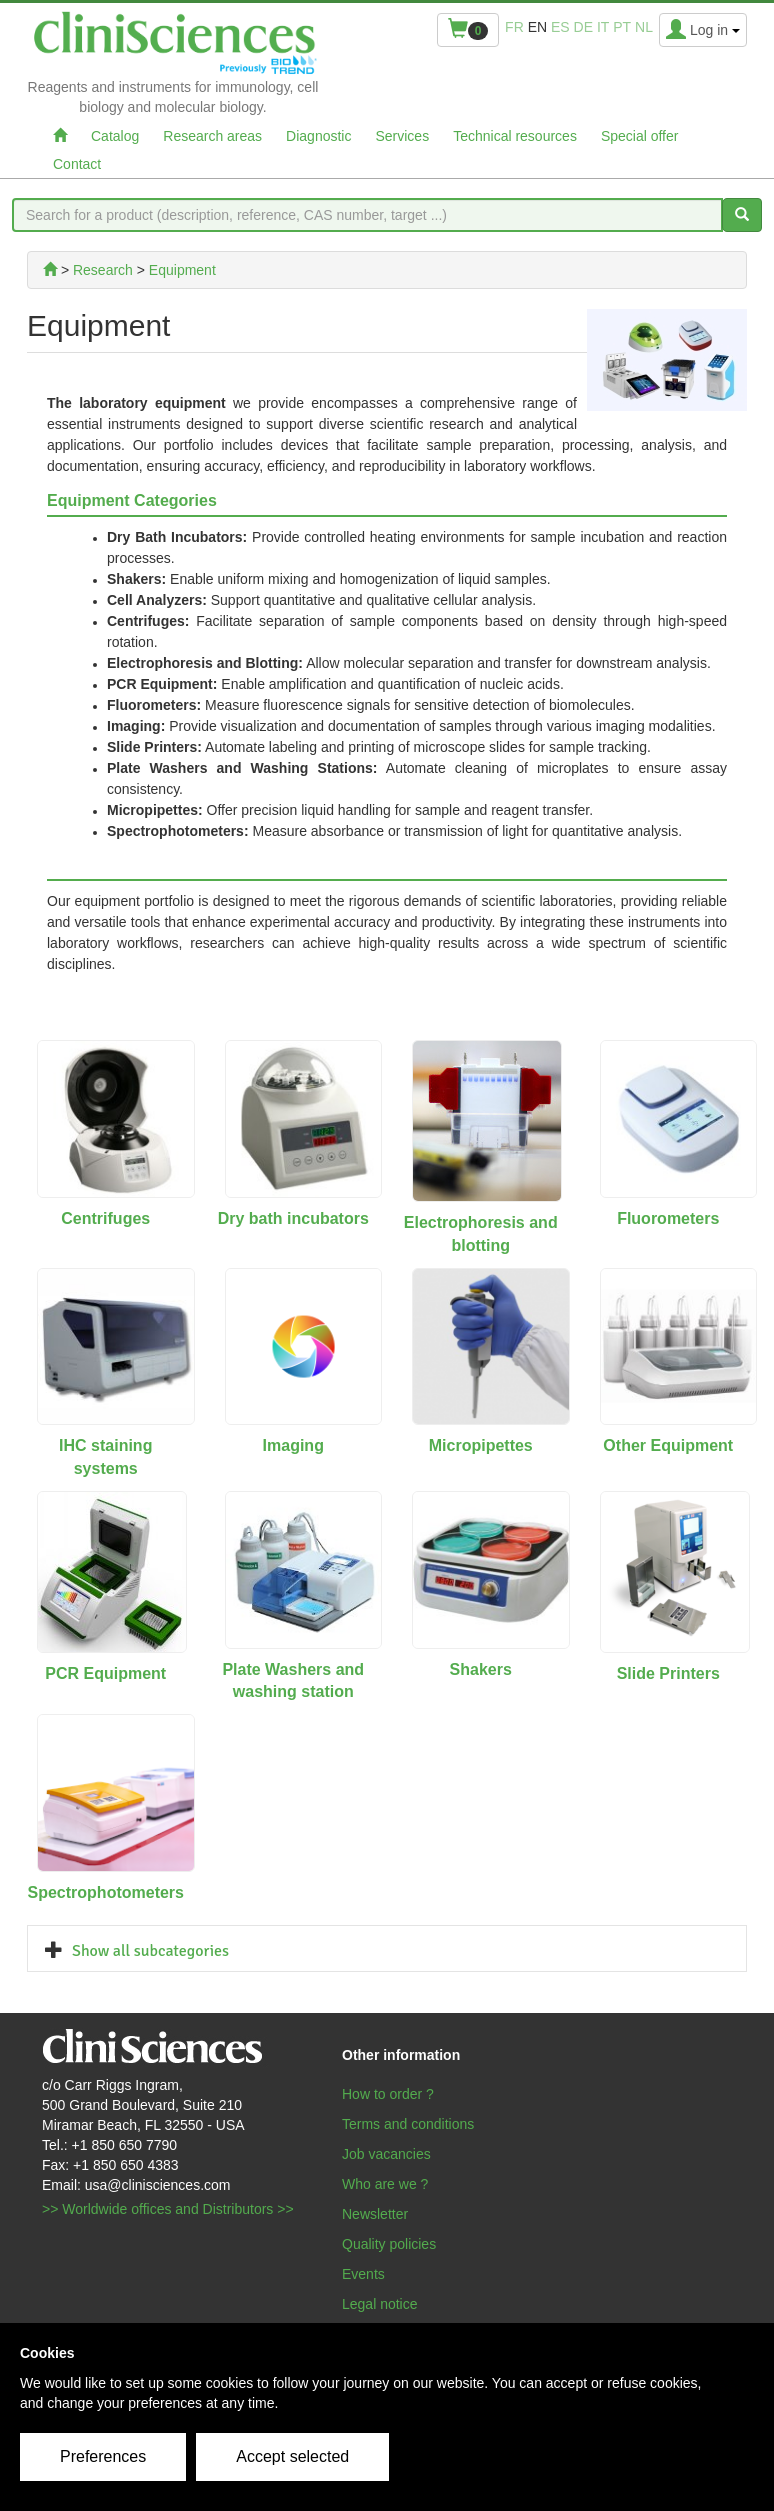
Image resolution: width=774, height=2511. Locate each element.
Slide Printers (668, 1673)
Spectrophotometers (106, 1892)
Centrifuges (105, 1218)
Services (402, 136)
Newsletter (375, 2214)
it (603, 27)
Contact (77, 164)
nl (644, 27)
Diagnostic (318, 136)
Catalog (115, 136)
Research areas (212, 136)
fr (514, 27)
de (583, 27)
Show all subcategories (150, 1951)
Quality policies (389, 2244)
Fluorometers (668, 1218)
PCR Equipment (105, 1673)
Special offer (640, 136)
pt (622, 27)
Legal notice (380, 2304)
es (560, 27)
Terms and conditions (408, 2124)
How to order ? (388, 2094)
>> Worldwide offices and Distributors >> (168, 2209)
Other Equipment (668, 1445)
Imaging (293, 1445)
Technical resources (515, 136)
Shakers (481, 1669)
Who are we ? (385, 2184)
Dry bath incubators (293, 1218)
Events (363, 2274)
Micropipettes (481, 1445)
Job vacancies (386, 2154)
